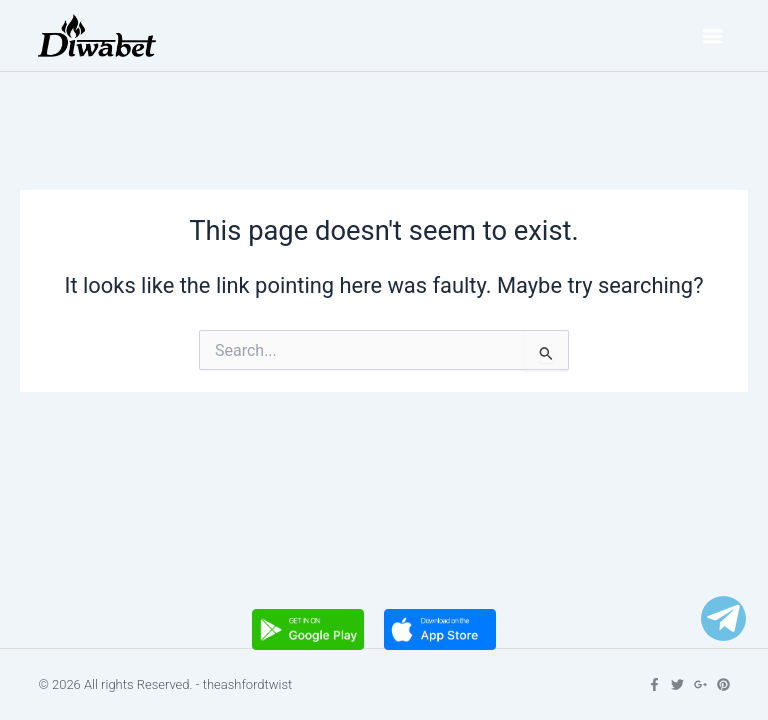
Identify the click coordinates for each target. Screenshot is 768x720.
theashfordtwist (247, 684)
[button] (713, 35)
